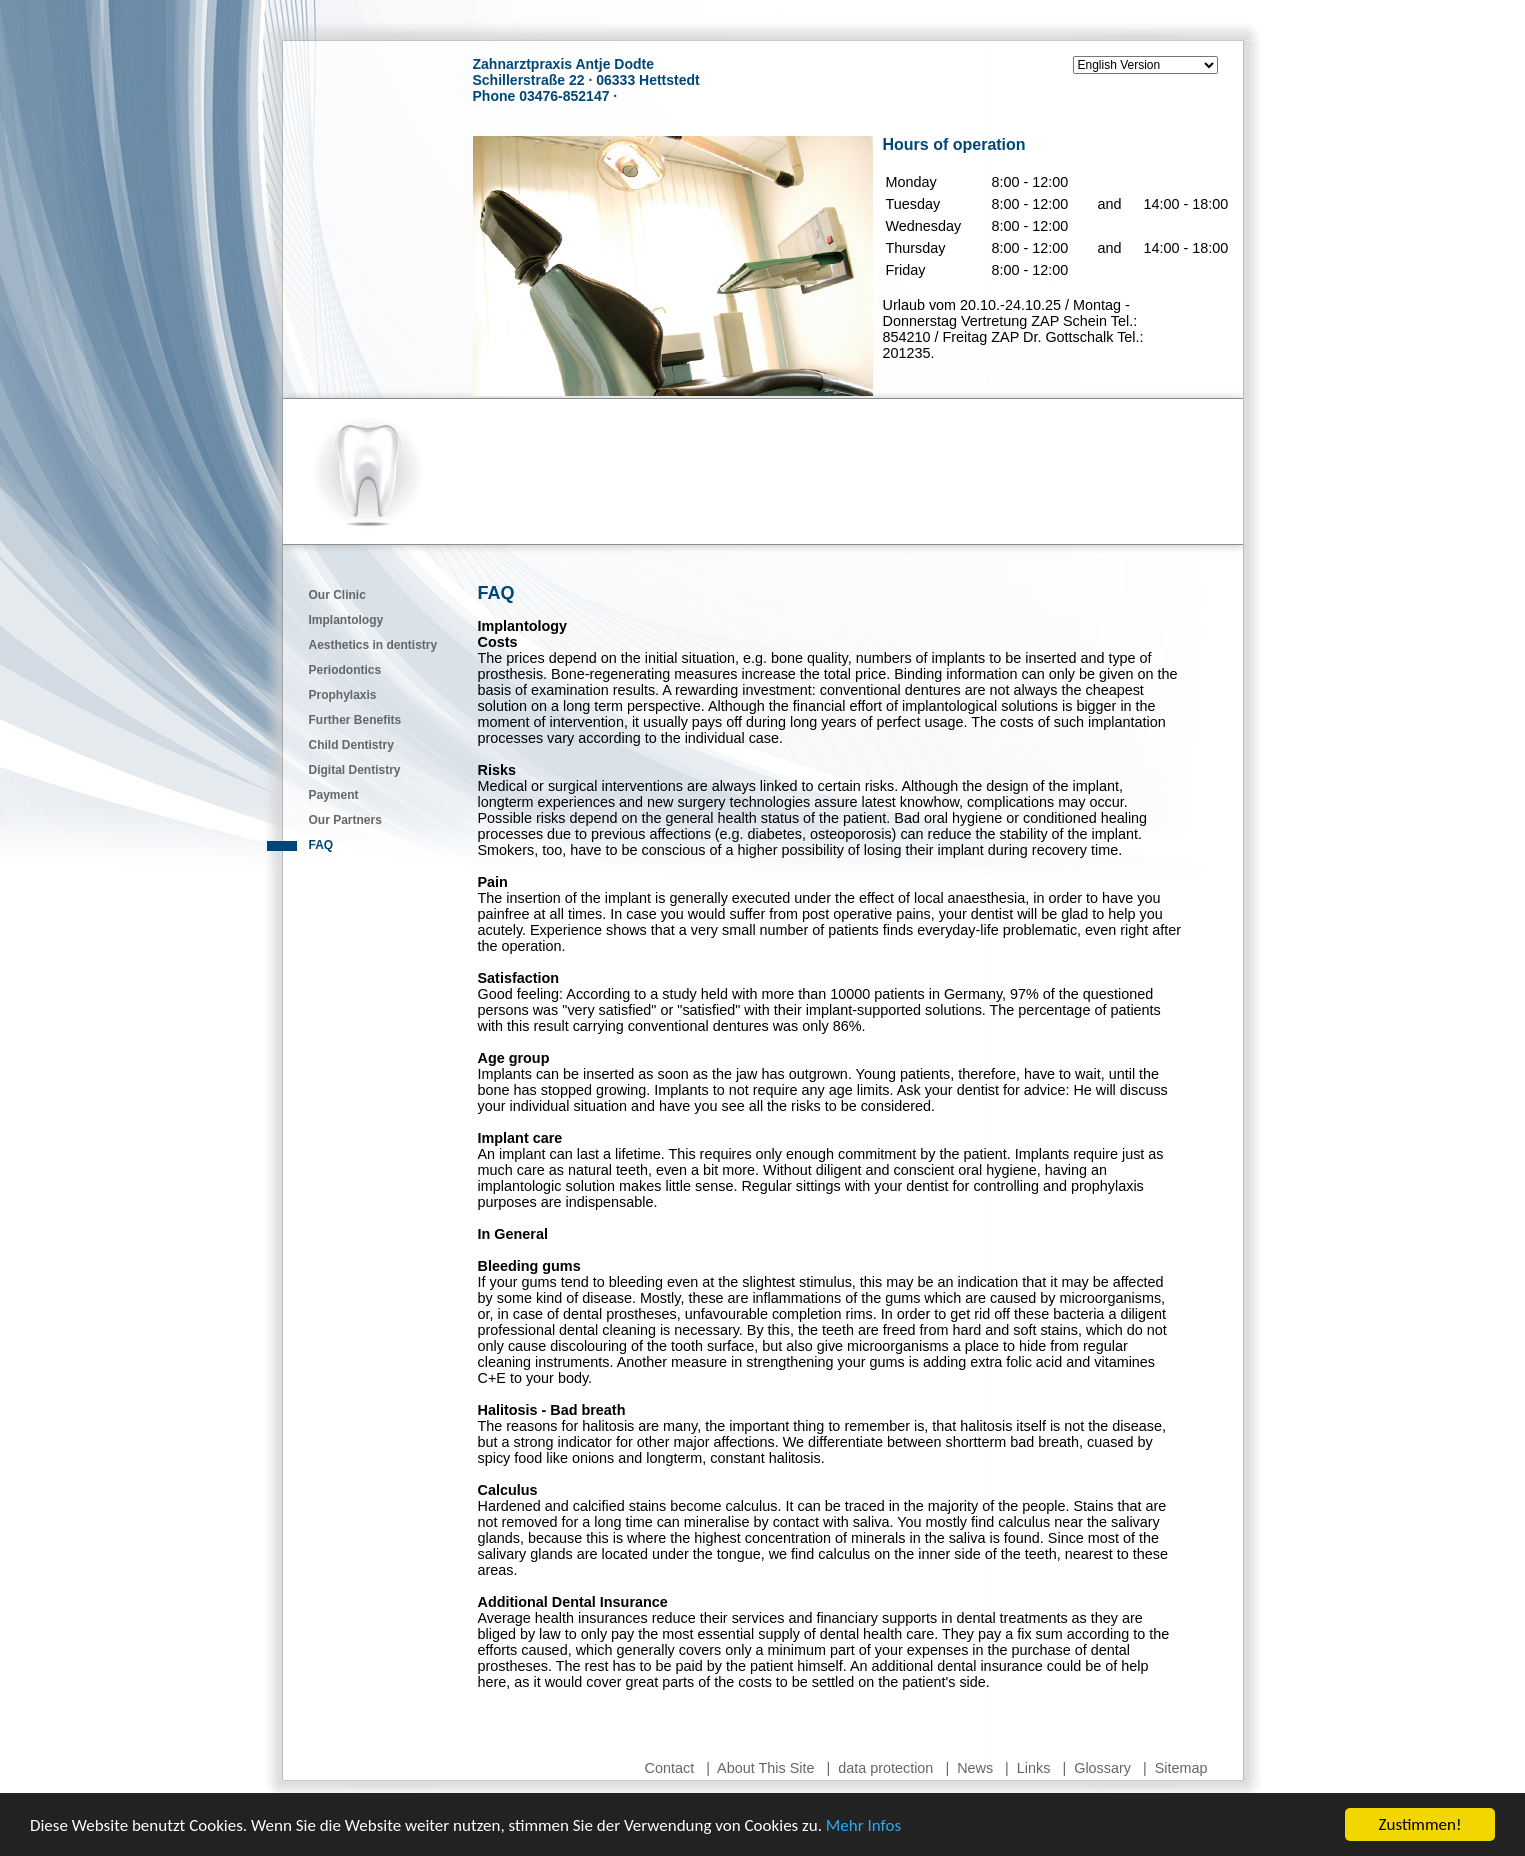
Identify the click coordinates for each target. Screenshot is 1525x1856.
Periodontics (345, 670)
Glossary (1102, 1768)
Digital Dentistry (355, 770)
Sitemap (1181, 1768)
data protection (885, 1768)
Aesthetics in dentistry (373, 645)
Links (1034, 1768)
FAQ (321, 845)
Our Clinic (337, 595)
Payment (334, 795)
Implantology (346, 620)
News (975, 1768)
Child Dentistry (351, 745)
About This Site (765, 1768)
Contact (670, 1768)
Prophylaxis (343, 695)
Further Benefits (355, 720)
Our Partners (345, 820)
